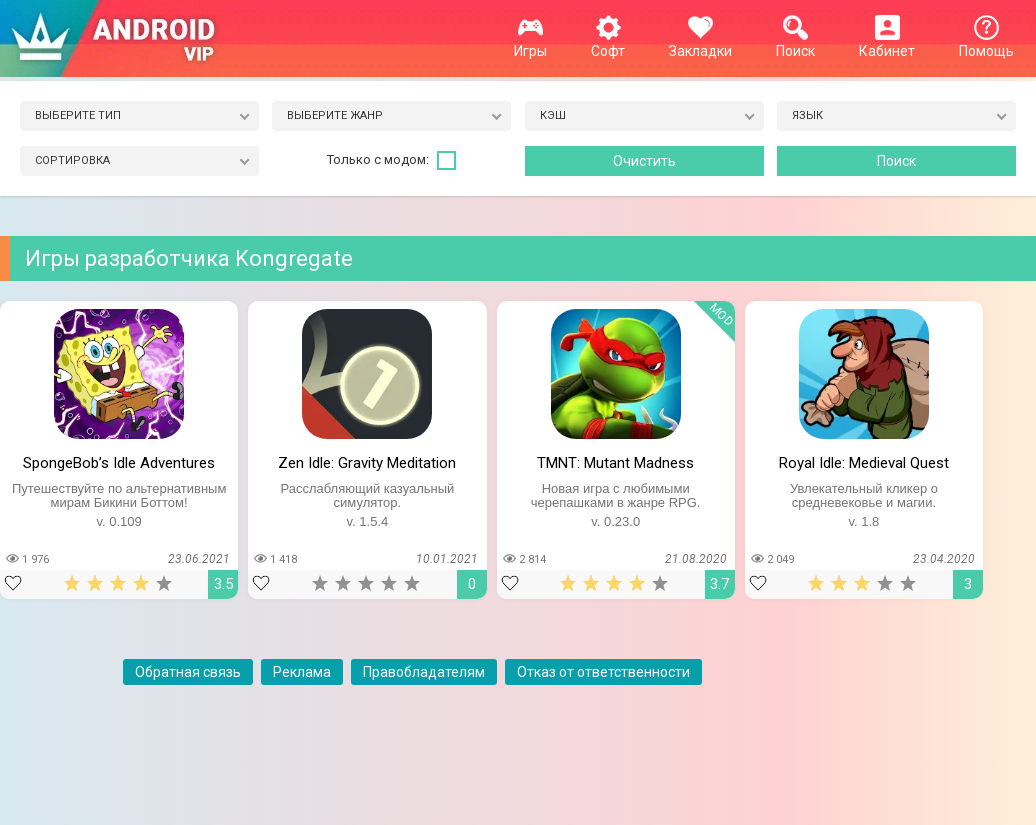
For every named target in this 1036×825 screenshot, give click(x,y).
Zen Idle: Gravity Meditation (367, 463)
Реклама (302, 672)
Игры (530, 43)
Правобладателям (424, 672)
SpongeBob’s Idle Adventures (119, 463)
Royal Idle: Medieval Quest (864, 463)
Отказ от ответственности (603, 672)
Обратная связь (188, 672)
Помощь (986, 43)
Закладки (700, 43)
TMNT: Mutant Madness (615, 463)
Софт (608, 43)
